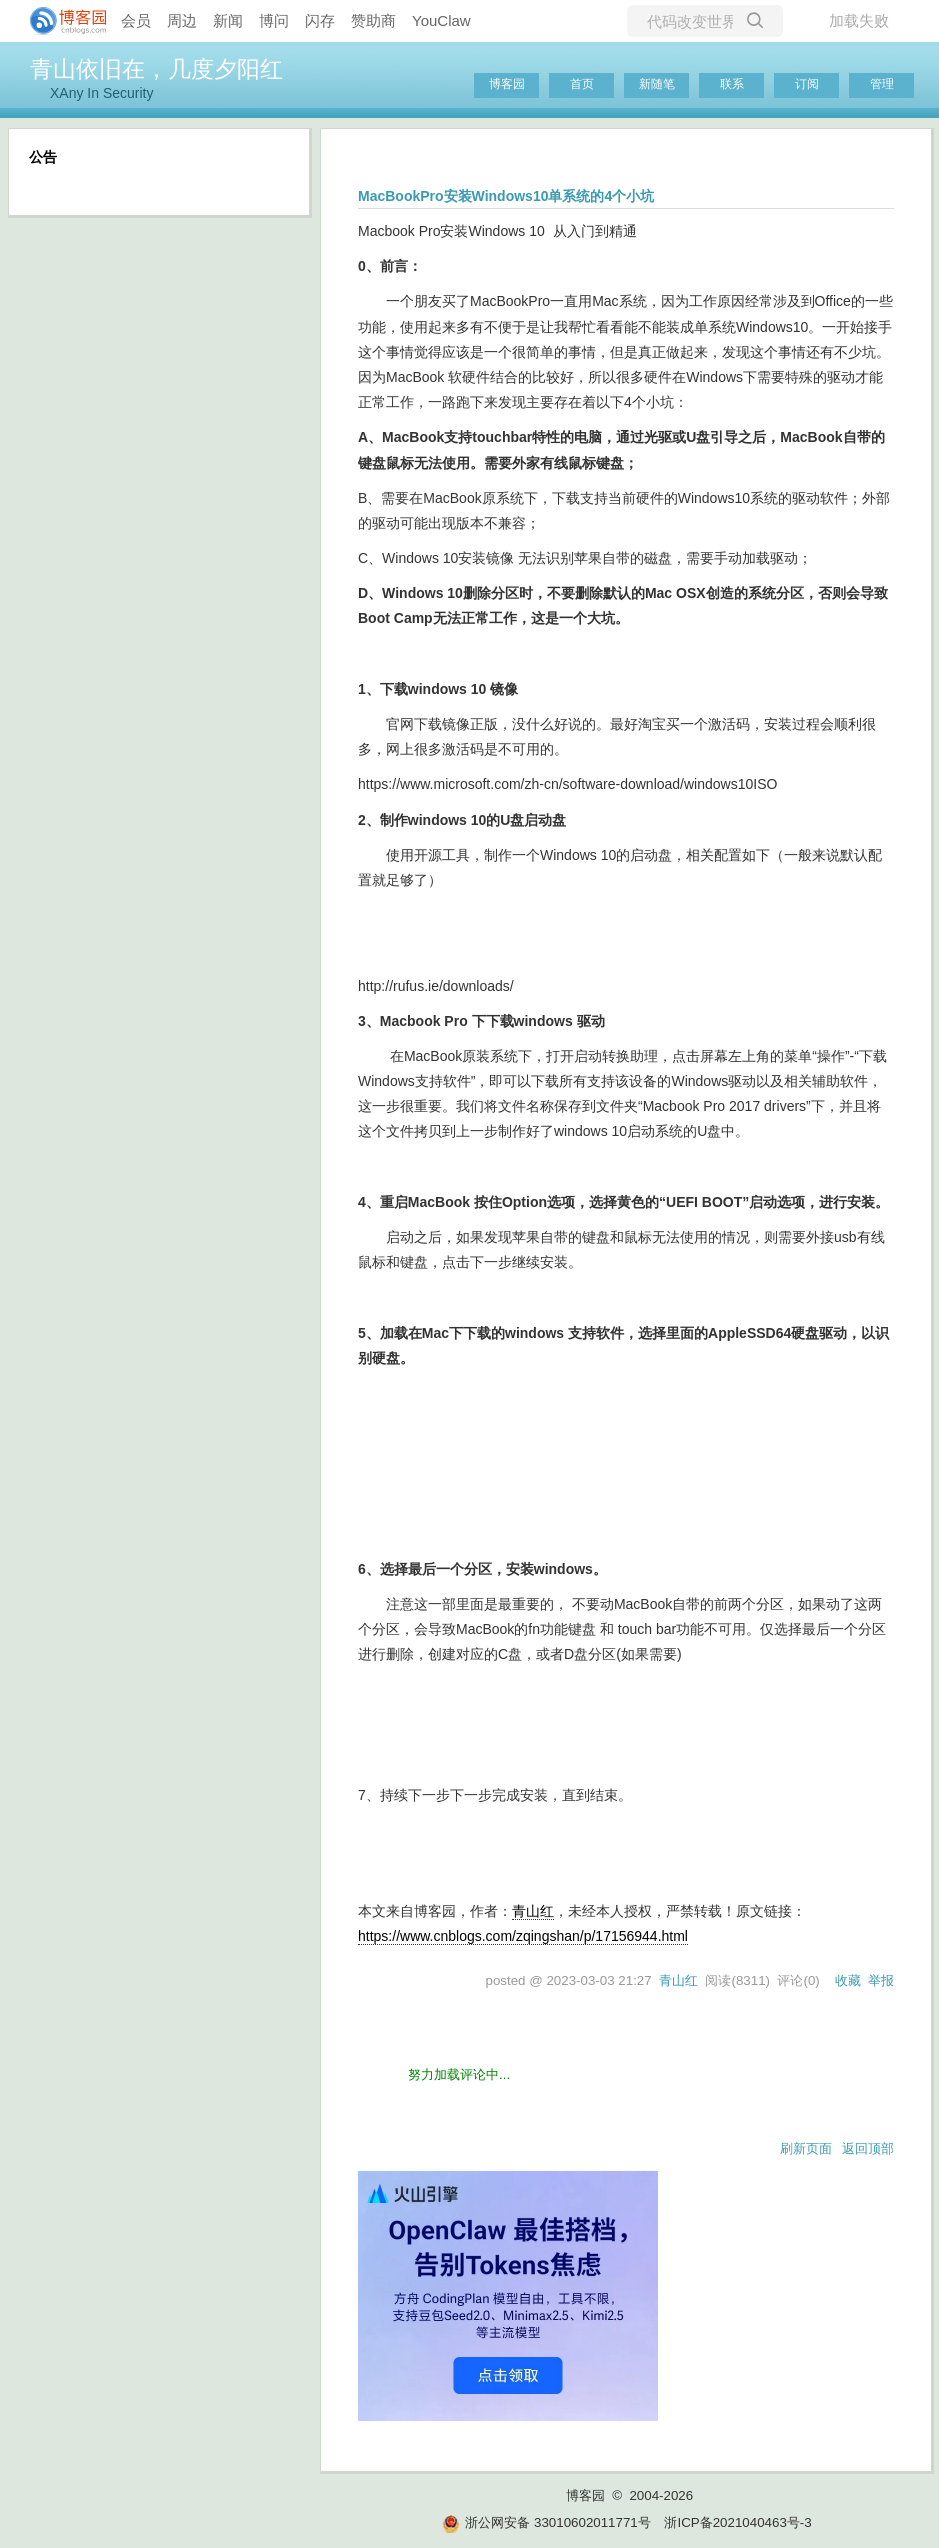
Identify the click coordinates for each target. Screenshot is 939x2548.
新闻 (228, 20)
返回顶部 (868, 2148)
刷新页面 (806, 2148)
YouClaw (441, 20)
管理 (882, 84)
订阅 (807, 84)
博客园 (507, 84)
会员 (136, 20)
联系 (732, 84)
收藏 (848, 1980)
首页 (582, 84)
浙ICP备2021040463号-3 (737, 2522)
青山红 (533, 1911)
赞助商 (373, 20)
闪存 (320, 20)
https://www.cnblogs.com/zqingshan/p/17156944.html (523, 1936)
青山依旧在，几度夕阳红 (156, 69)
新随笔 (657, 84)
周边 (182, 20)
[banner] (60, 21)
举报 (881, 1980)
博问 (274, 20)
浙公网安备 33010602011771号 (546, 2522)
